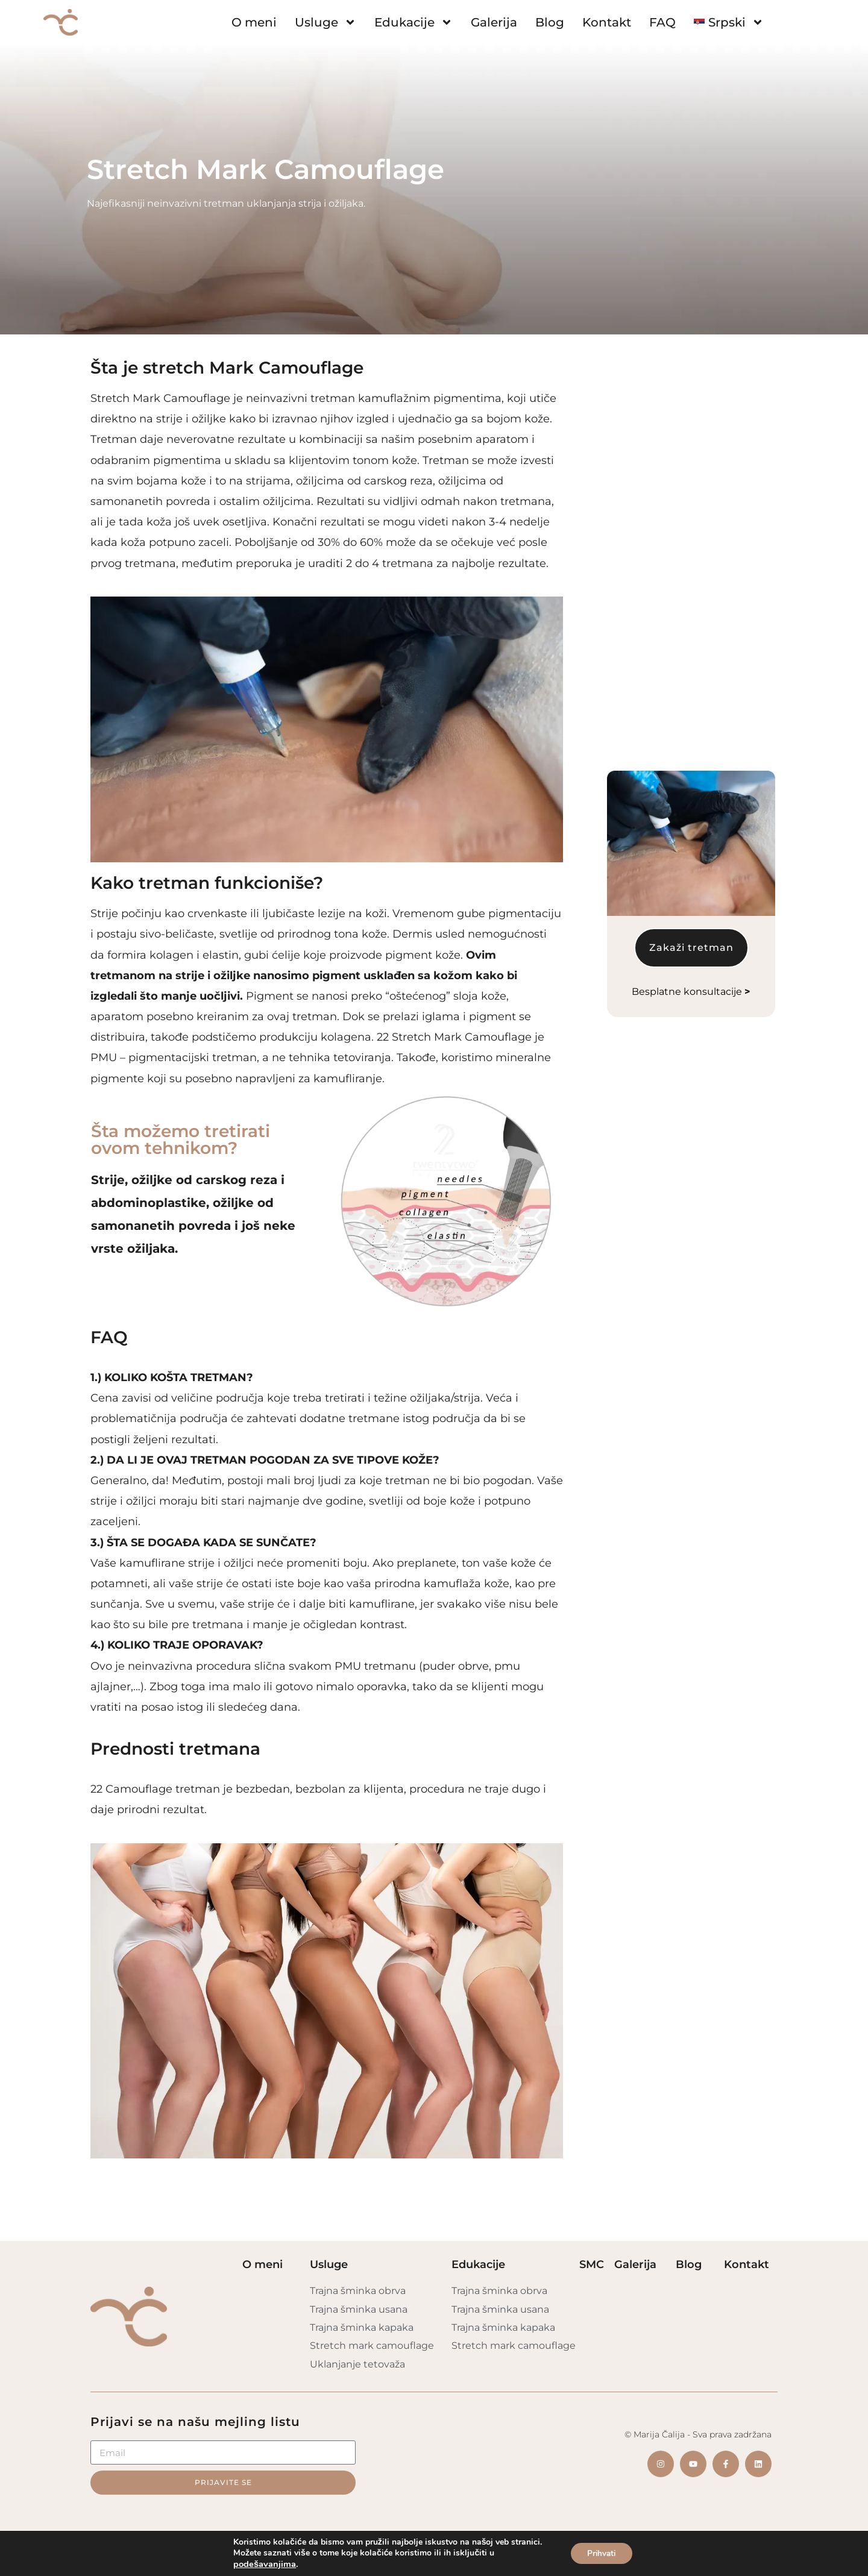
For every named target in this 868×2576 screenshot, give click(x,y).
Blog (549, 22)
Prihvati (602, 2553)
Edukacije (413, 22)
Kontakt (606, 22)
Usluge (325, 22)
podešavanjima (262, 2564)
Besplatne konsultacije (691, 690)
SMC (591, 2264)
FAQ (662, 22)
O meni (254, 22)
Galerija (494, 22)
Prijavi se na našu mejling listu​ (195, 2422)
